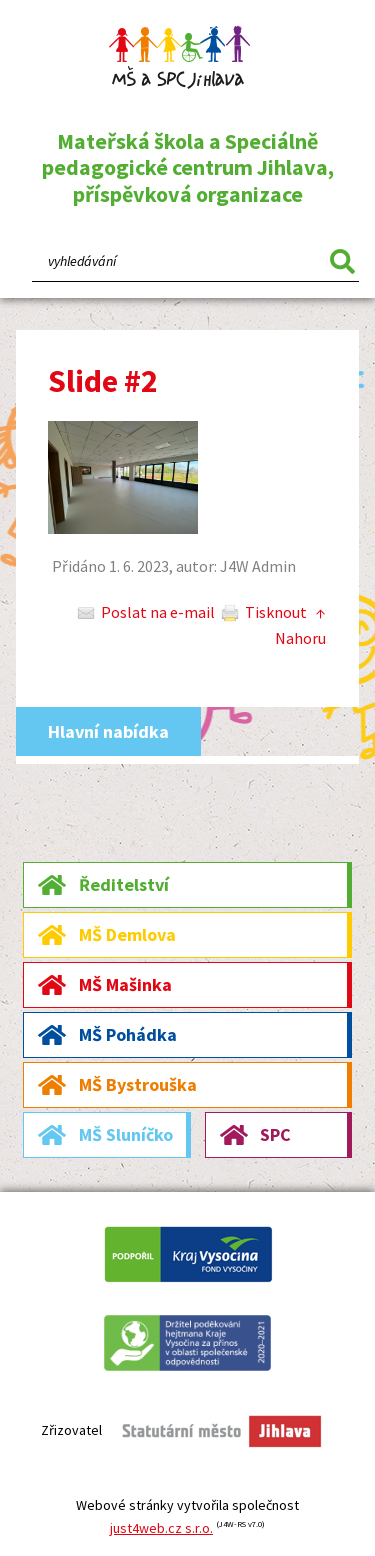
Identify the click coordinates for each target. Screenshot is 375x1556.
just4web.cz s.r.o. (161, 1528)
